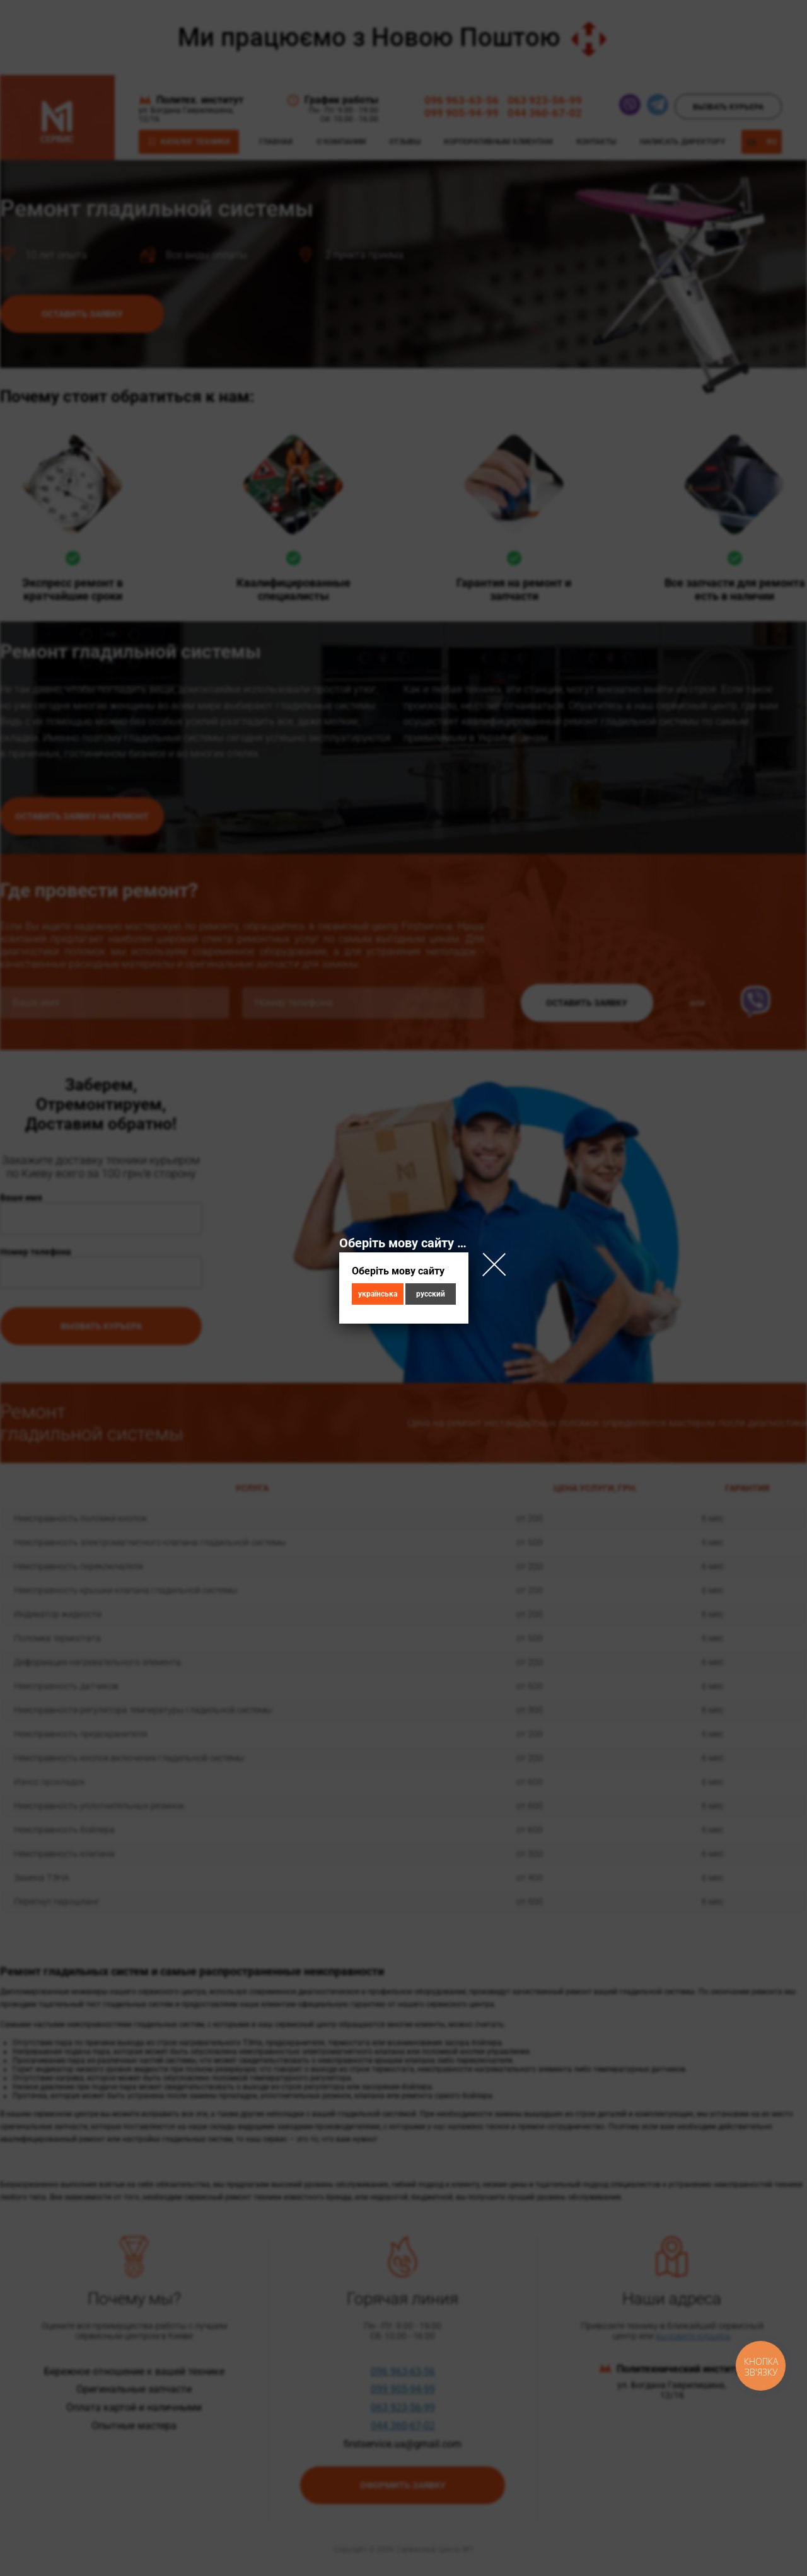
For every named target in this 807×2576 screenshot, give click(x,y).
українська (377, 1294)
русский (430, 1294)
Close (494, 1264)
